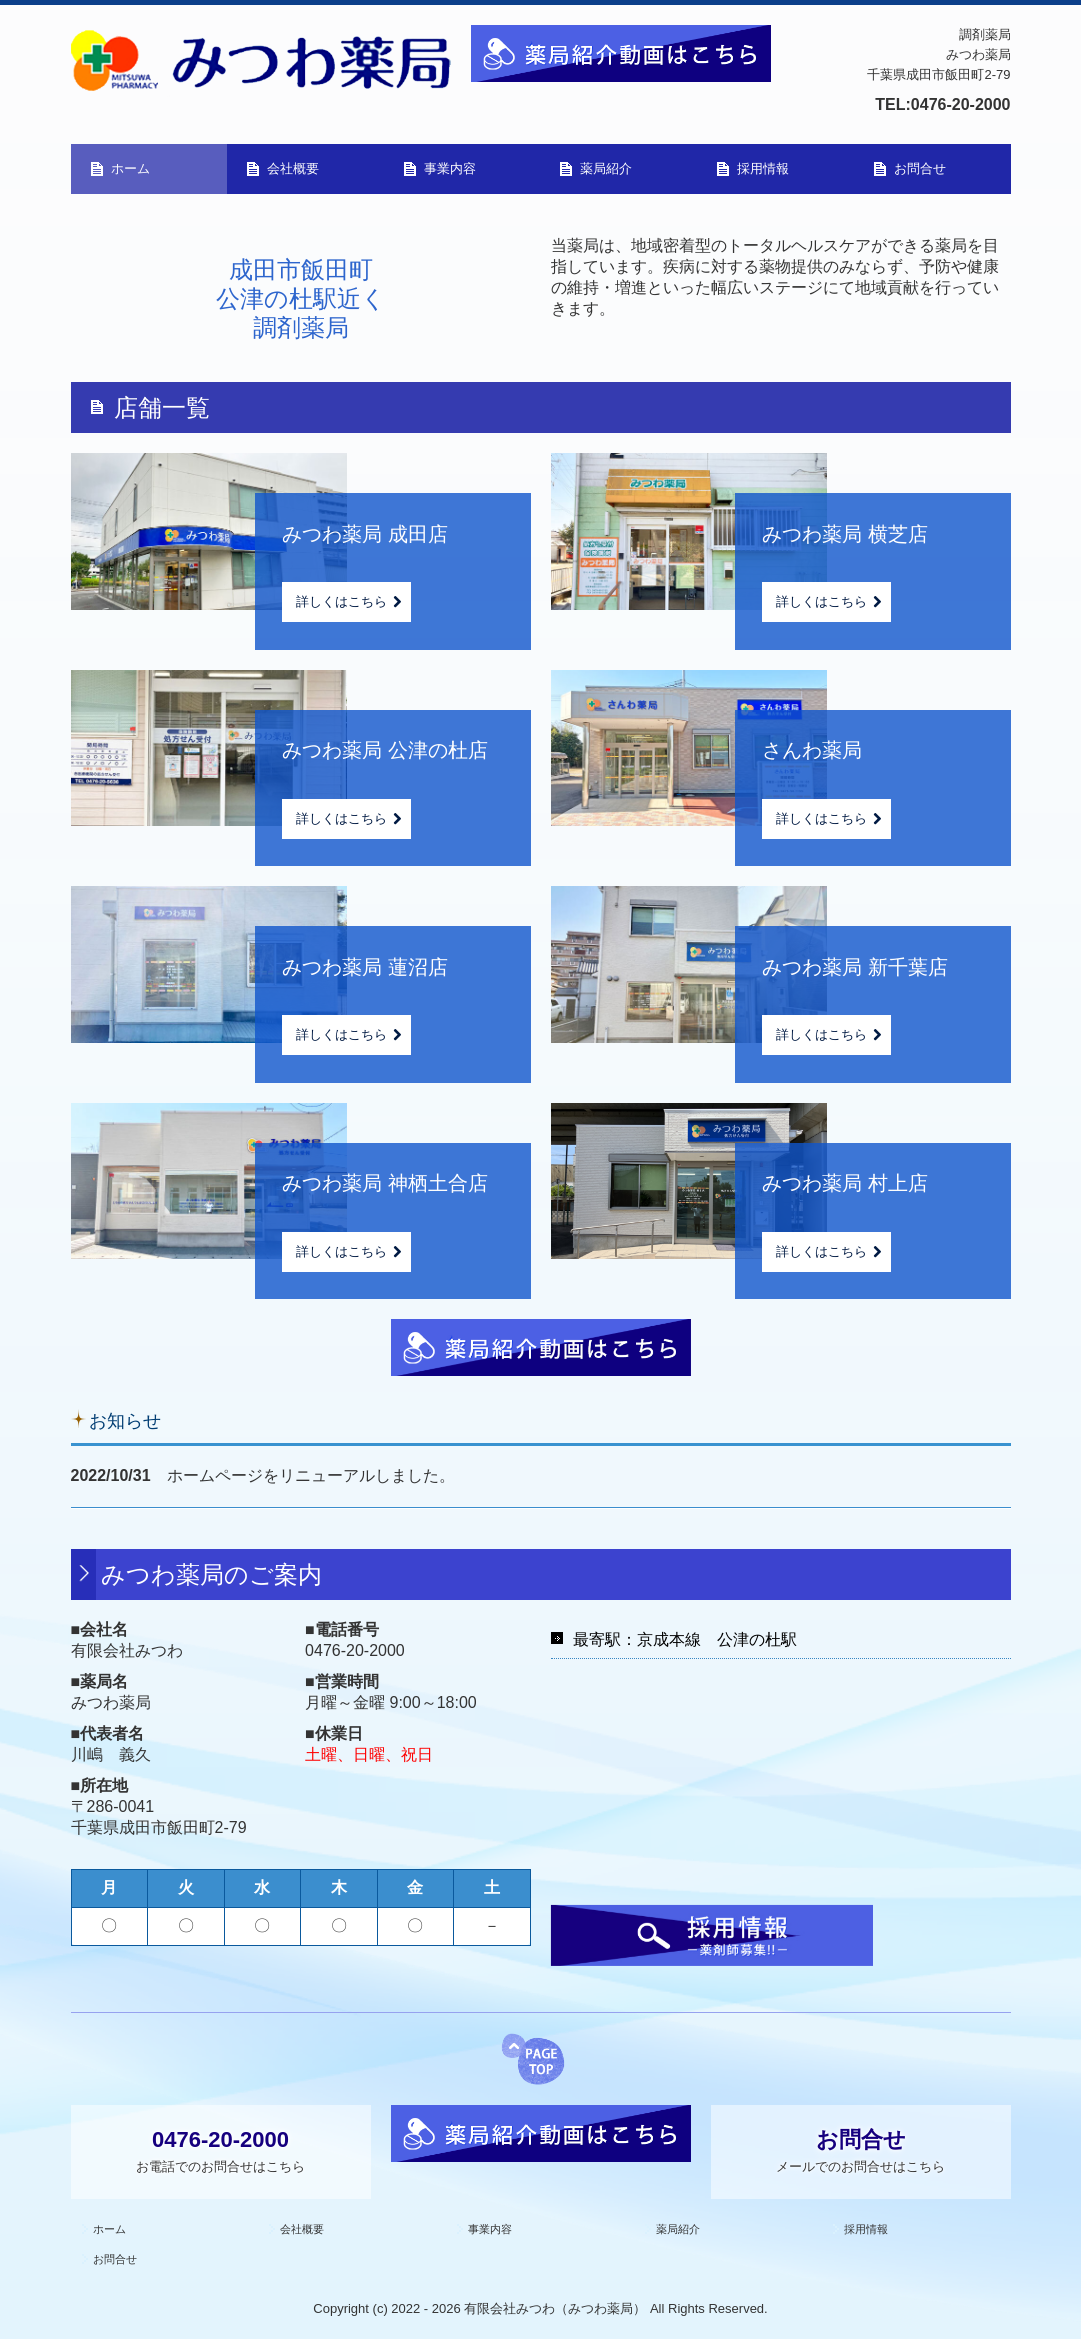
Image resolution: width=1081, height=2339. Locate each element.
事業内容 (450, 168)
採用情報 (763, 168)
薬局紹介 (606, 168)
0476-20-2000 (961, 104)
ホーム (130, 168)
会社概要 (293, 168)
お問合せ (920, 168)
